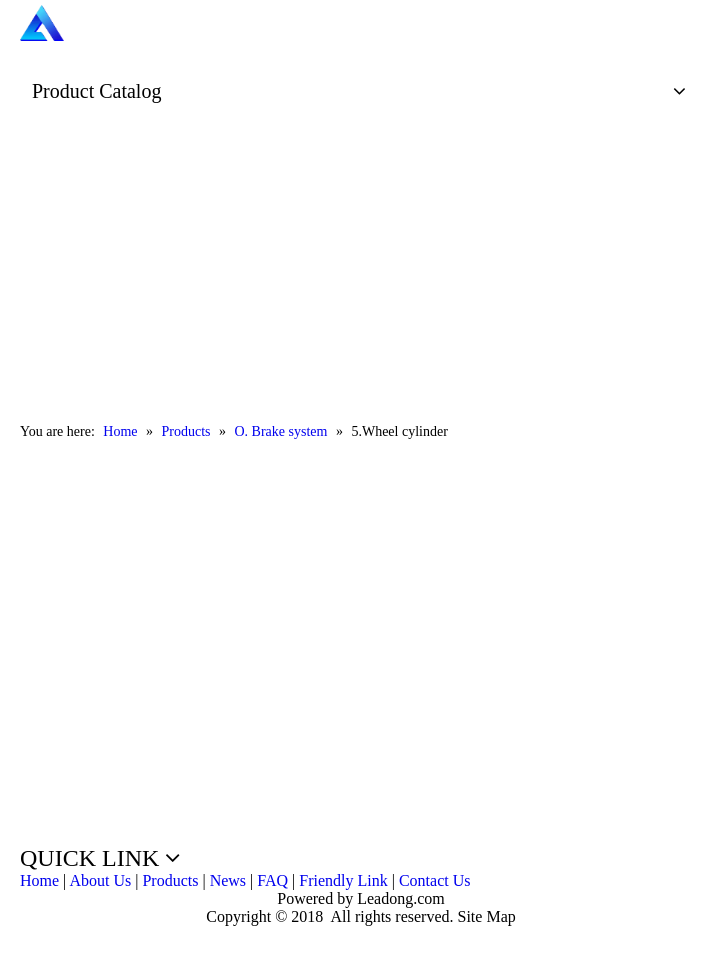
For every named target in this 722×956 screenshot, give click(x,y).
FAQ (272, 880)
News (228, 880)
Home (39, 880)
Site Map (487, 916)
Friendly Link (343, 880)
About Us (100, 880)
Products (170, 880)
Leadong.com (399, 898)
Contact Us (435, 880)
